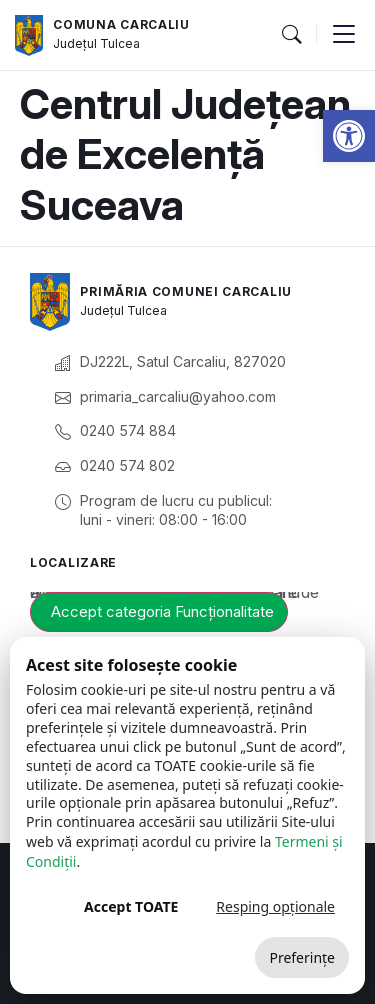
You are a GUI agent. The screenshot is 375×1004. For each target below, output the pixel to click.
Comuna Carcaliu (121, 24)
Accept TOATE (131, 906)
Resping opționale (275, 906)
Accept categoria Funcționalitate (162, 611)
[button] (349, 136)
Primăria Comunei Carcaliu (186, 291)
